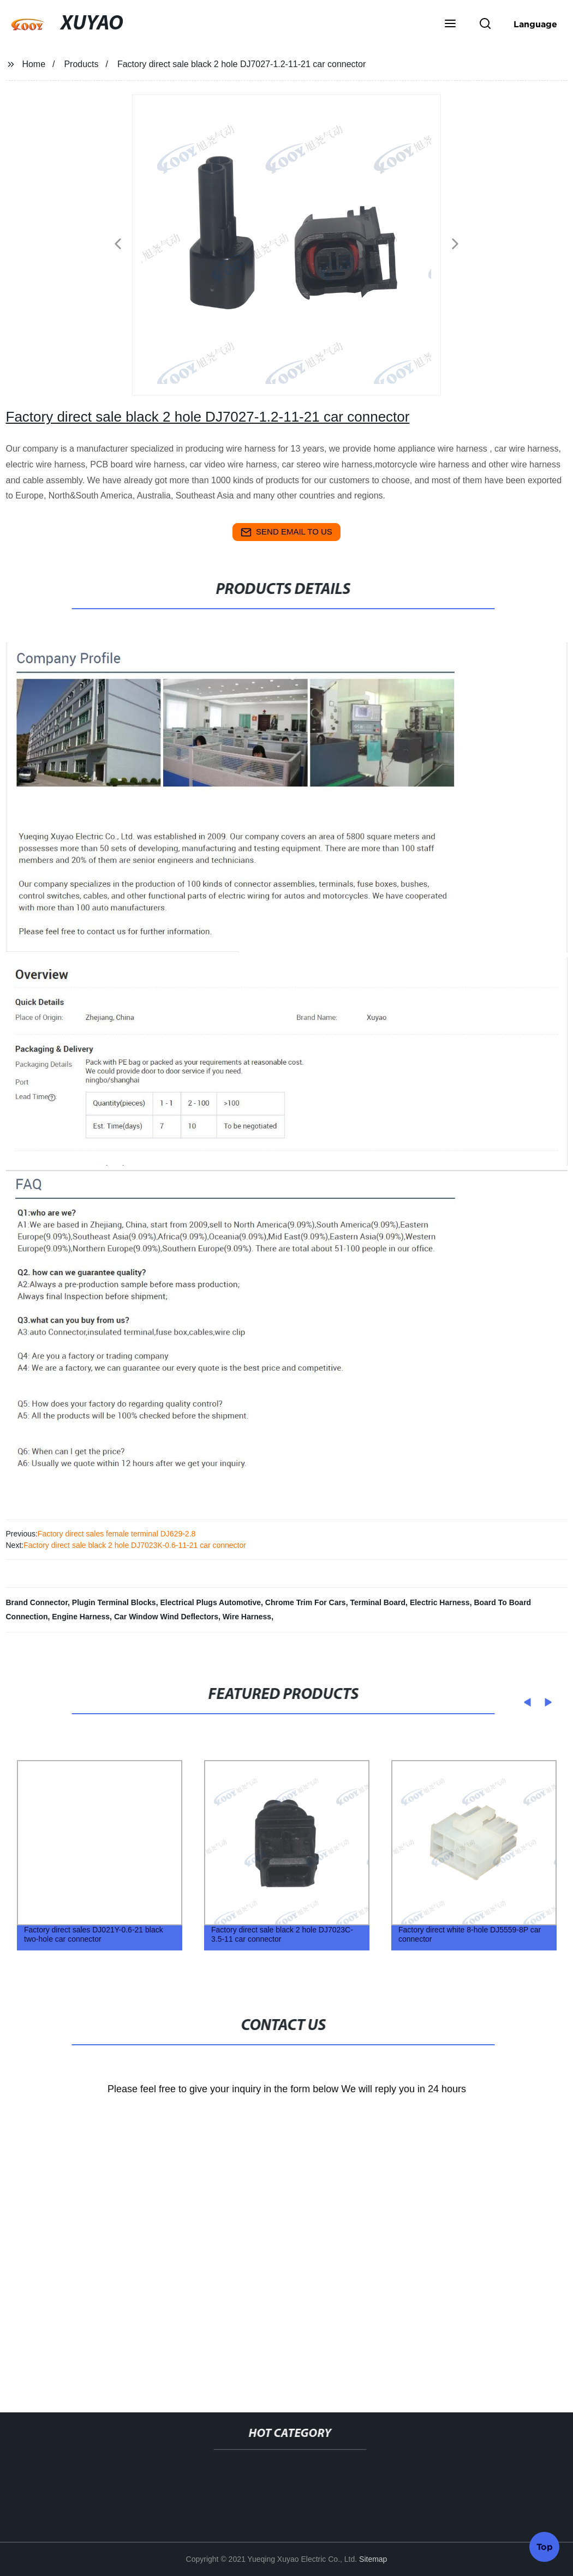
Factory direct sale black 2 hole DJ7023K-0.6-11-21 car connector (134, 1545)
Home (33, 64)
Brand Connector (37, 1602)
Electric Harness (440, 1602)
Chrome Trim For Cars (305, 1602)
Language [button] (535, 24)
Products (81, 64)
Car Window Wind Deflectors (166, 1616)
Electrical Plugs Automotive (210, 1602)
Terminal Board (377, 1602)
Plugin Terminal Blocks (114, 1602)
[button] (450, 24)
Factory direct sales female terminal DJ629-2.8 (116, 1533)
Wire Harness (247, 1616)
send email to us (286, 532)
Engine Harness (81, 1616)
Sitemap (373, 2559)
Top (544, 2545)
